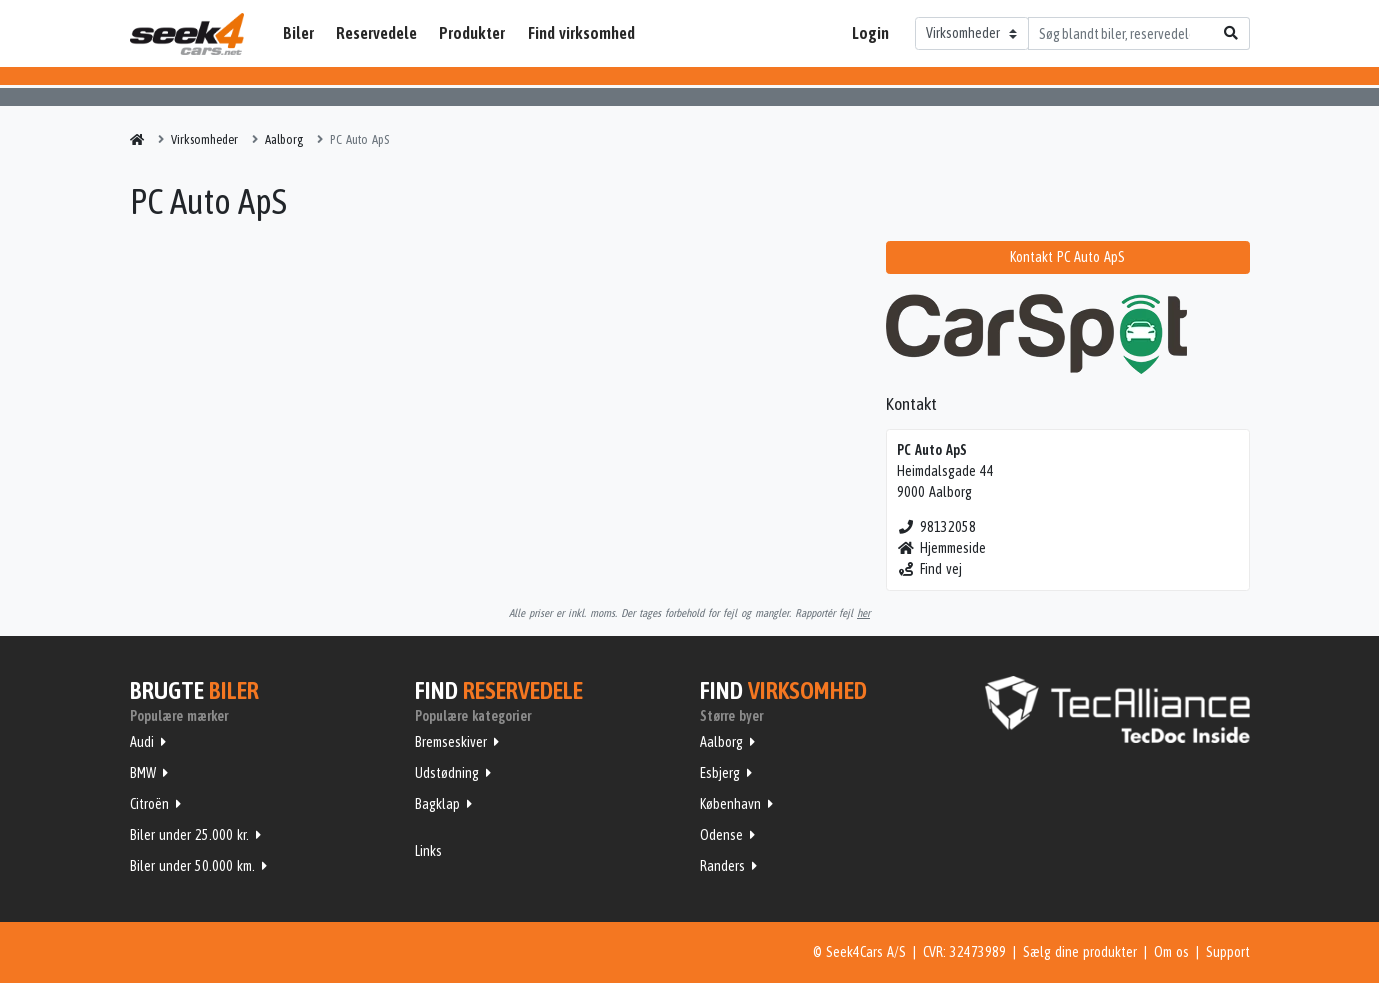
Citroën (149, 804)
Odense (721, 835)
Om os (1171, 952)
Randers (722, 866)
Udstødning (447, 773)
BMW (143, 773)
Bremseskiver (451, 742)
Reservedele (376, 33)
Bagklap (437, 804)
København (730, 804)
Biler (298, 33)
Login (870, 33)
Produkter (472, 33)
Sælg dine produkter (1080, 952)
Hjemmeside (941, 548)
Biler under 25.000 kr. (189, 835)
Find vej (929, 569)
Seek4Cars (187, 34)
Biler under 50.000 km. (192, 866)
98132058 (936, 527)
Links (428, 851)
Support (1228, 952)
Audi (142, 742)
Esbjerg (720, 773)
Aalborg (721, 742)
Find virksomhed (581, 33)
